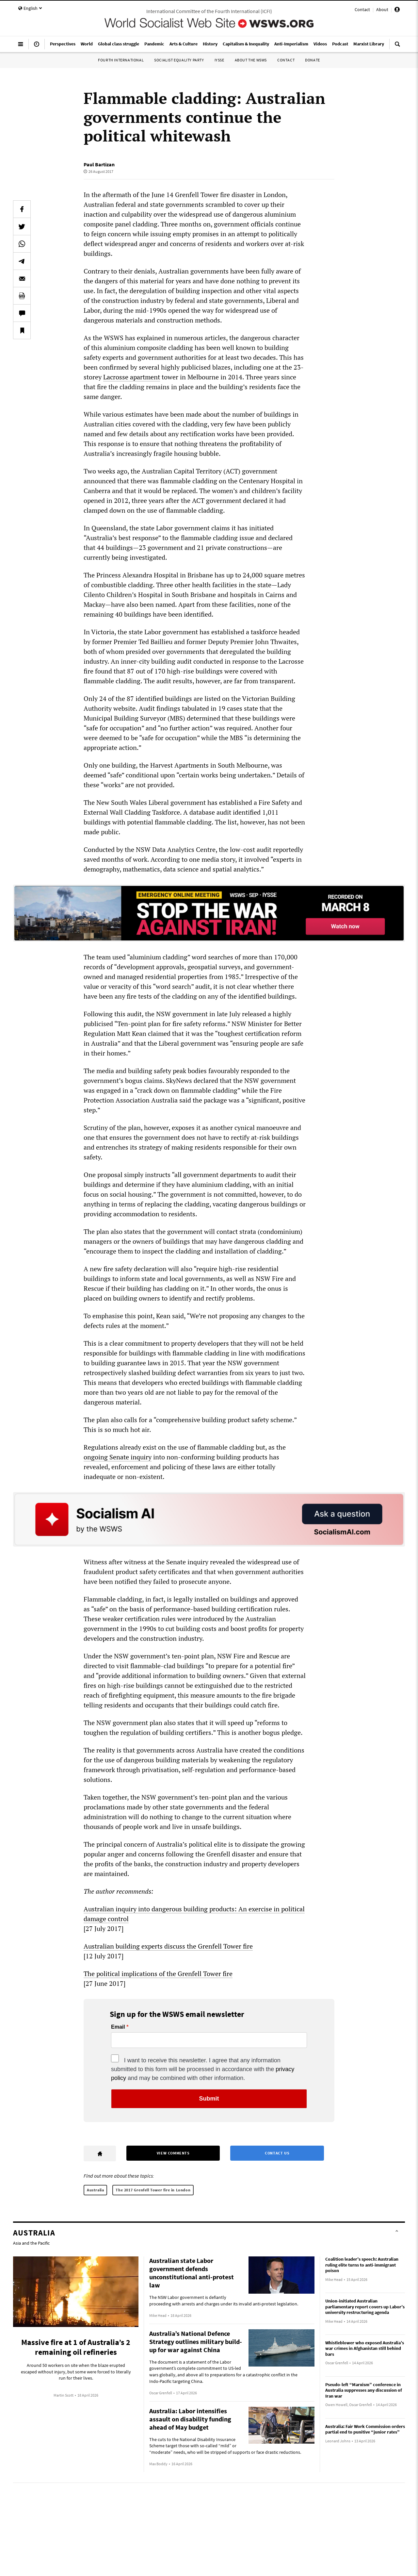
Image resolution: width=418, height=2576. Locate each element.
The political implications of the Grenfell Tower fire (158, 1973)
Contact (362, 9)
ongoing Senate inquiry (118, 1457)
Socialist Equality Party (179, 60)
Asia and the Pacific (31, 2243)
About (382, 9)
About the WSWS (251, 60)
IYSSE (219, 60)
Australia (95, 2189)
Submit (209, 2098)
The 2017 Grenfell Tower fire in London (153, 2189)
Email (118, 2027)
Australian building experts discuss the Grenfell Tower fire (168, 1946)
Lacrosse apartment (131, 377)
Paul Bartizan (99, 164)
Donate (312, 60)
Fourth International (121, 60)
